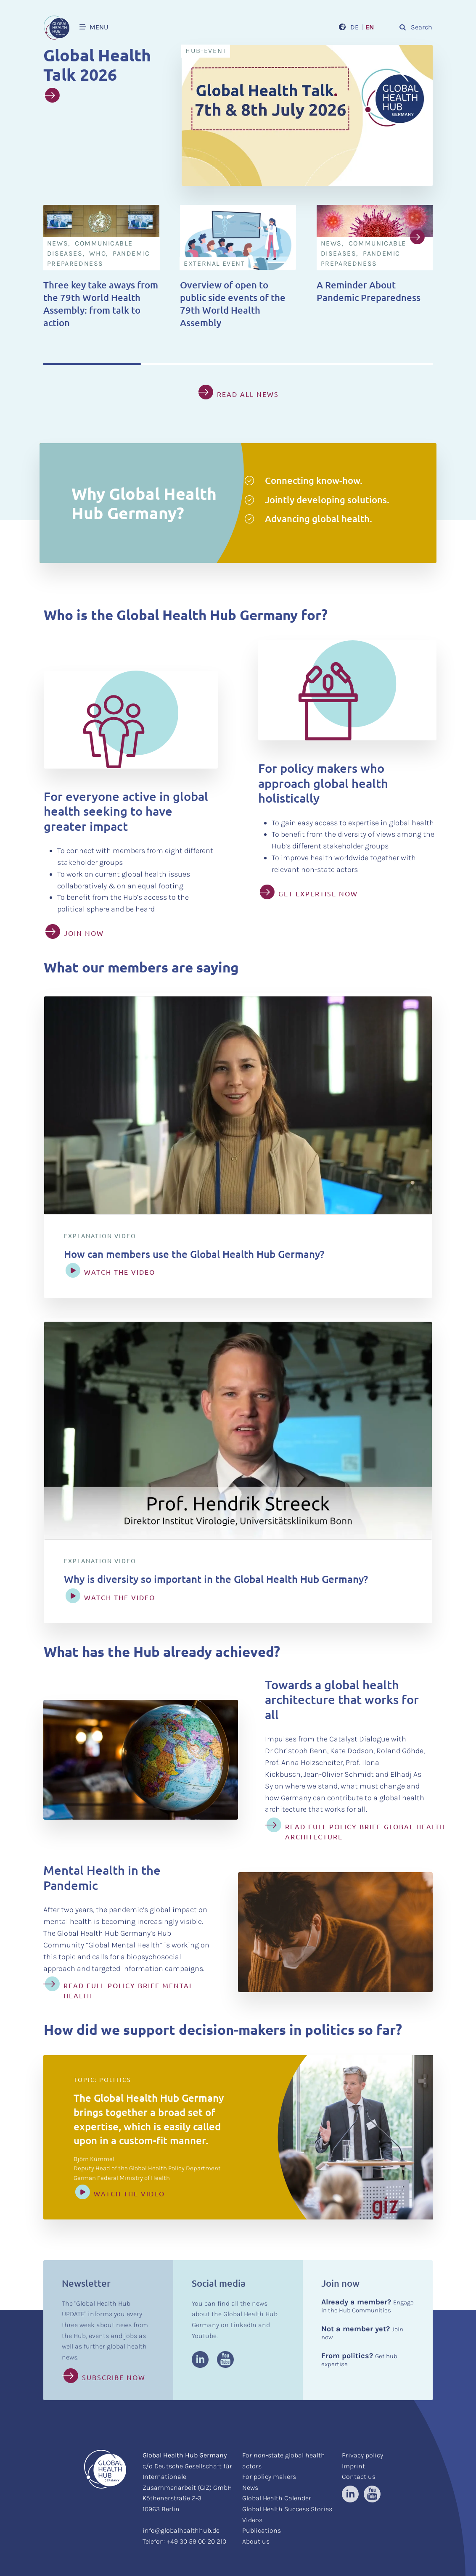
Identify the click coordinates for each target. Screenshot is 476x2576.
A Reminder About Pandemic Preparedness (368, 291)
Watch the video (129, 2193)
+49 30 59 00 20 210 (196, 2541)
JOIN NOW (84, 933)
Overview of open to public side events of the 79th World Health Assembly (233, 303)
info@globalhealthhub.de (181, 2530)
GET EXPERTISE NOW (318, 893)
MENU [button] (93, 27)
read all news (248, 394)
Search (415, 27)
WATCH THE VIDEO (119, 1272)
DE (354, 27)
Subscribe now (113, 2377)
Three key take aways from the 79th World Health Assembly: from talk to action (100, 303)
